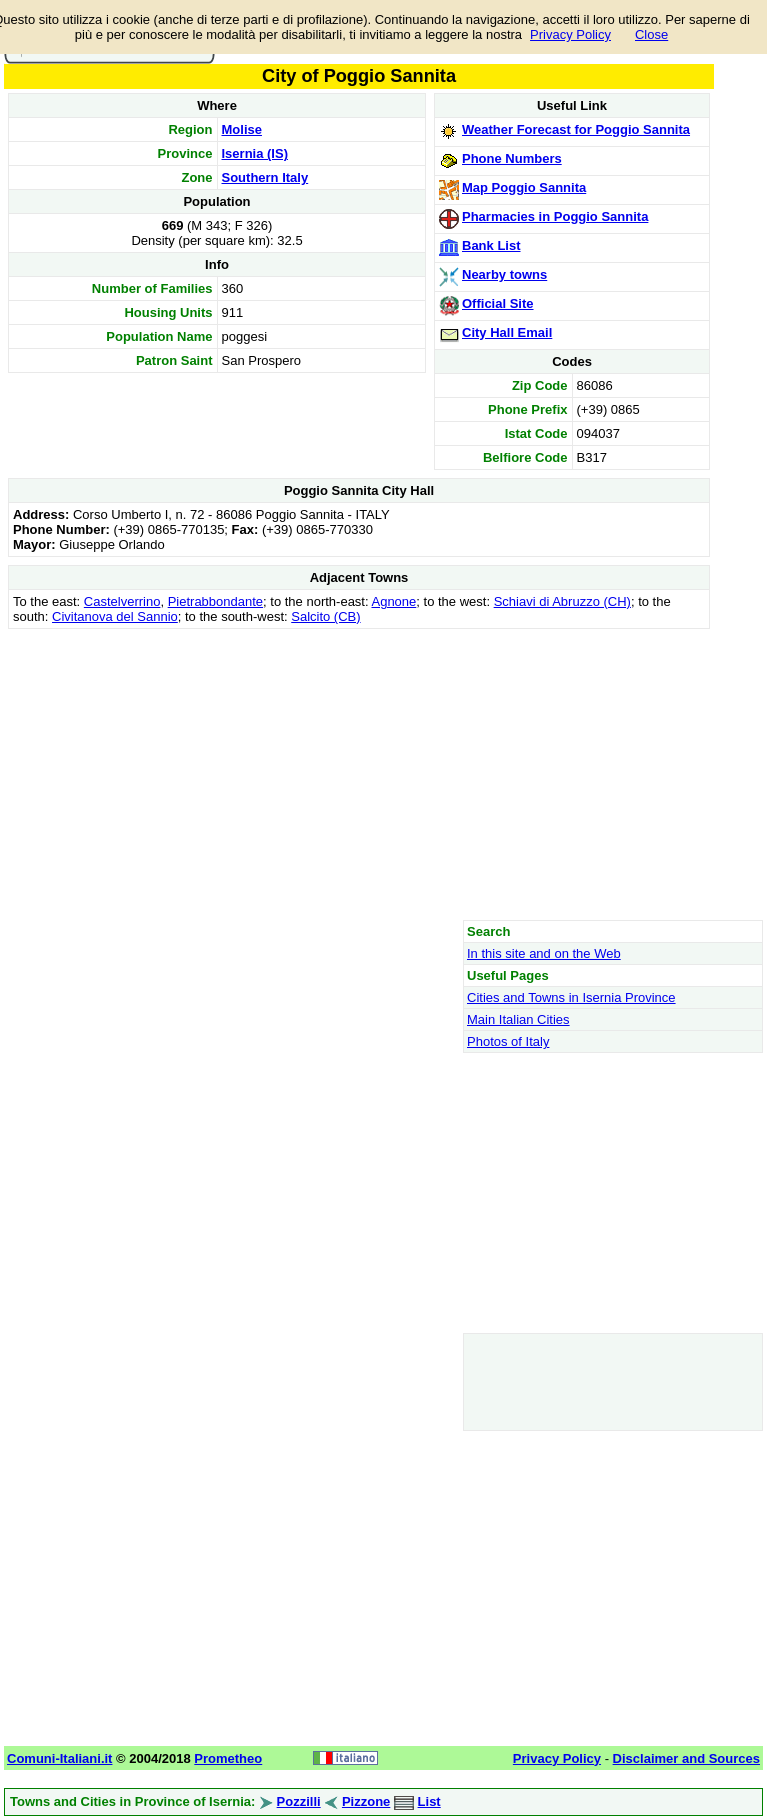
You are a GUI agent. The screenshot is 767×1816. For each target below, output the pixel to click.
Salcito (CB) (325, 616)
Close (651, 34)
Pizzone (366, 1801)
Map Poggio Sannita (524, 187)
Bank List (491, 245)
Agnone (393, 601)
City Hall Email (507, 332)
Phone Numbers (512, 158)
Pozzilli (299, 1801)
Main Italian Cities (518, 1019)
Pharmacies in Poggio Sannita (555, 216)
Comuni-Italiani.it (59, 1758)
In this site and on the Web (544, 953)
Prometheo (228, 1758)
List (429, 1801)
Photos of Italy (508, 1041)
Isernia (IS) (255, 153)
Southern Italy (265, 177)
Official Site (498, 303)
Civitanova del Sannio (115, 616)
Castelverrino (122, 601)
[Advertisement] (359, 774)
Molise (242, 129)
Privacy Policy (570, 34)
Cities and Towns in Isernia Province (571, 997)
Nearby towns (504, 274)
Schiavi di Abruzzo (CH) (562, 601)
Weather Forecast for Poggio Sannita (576, 129)
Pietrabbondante (215, 601)
